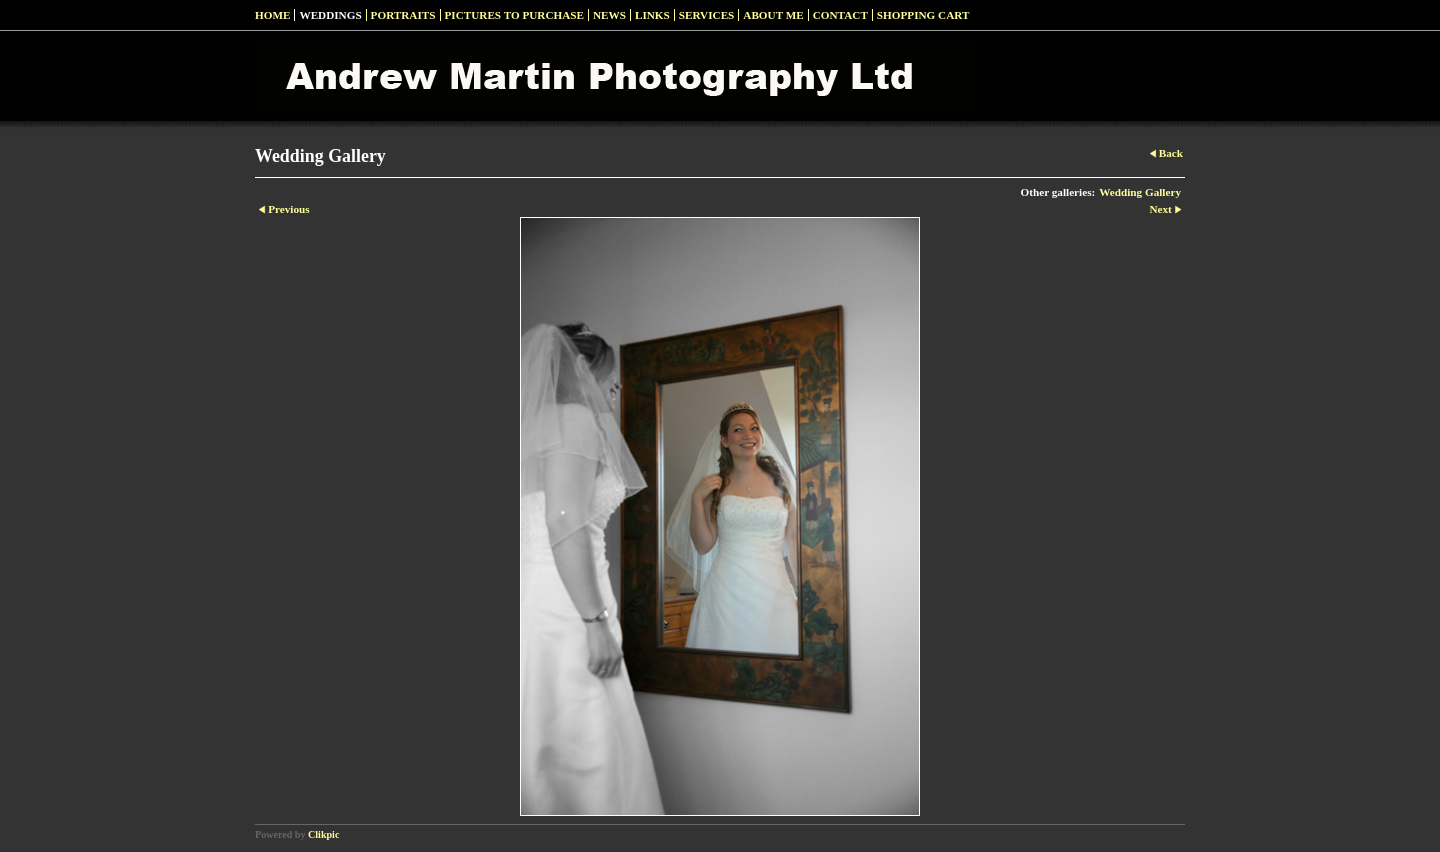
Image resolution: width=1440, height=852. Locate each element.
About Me (773, 15)
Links (652, 15)
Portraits (403, 15)
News (609, 15)
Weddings (330, 15)
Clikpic (323, 834)
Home (272, 15)
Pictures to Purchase (514, 15)
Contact (840, 15)
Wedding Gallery (1140, 192)
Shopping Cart (923, 15)
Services (707, 15)
